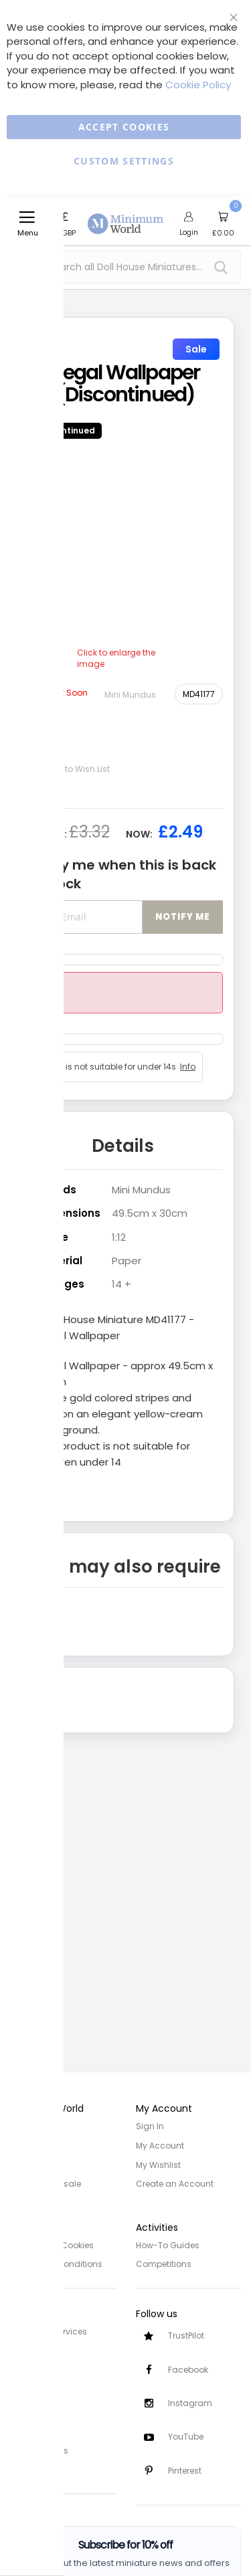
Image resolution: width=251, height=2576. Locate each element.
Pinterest (184, 2470)
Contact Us (33, 2385)
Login (188, 232)
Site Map (27, 2163)
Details (123, 1146)
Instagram (190, 2402)
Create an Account (175, 2182)
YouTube (185, 2436)
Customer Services (48, 2329)
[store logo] (126, 216)
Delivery (25, 2348)
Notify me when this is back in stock (122, 875)
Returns (25, 2367)
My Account (160, 2145)
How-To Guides (167, 2244)
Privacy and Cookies (52, 2244)
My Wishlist (158, 2163)
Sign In (150, 2126)
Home (22, 2126)
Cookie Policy (198, 85)
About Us (28, 2145)
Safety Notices (39, 2446)
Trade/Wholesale (45, 2182)
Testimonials (36, 2465)
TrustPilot (186, 2334)
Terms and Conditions (56, 2262)
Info (187, 1066)
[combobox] (125, 267)
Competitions (163, 2262)
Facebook (188, 2368)
